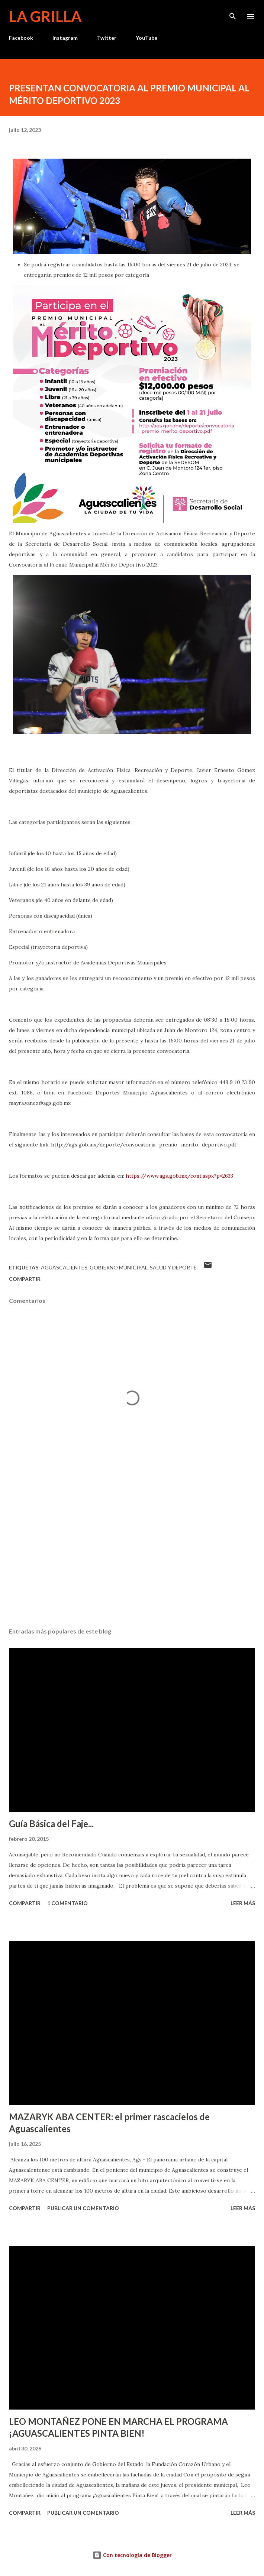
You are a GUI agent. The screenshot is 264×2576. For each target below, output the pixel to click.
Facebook (21, 38)
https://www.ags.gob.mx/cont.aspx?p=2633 (179, 1175)
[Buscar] (232, 13)
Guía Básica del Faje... (51, 1823)
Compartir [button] (25, 1279)
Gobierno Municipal (119, 1267)
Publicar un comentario (83, 2208)
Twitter (106, 38)
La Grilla (45, 16)
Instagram (65, 38)
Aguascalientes (64, 1267)
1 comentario (67, 1903)
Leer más (243, 1903)
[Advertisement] (132, 1552)
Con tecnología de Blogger (132, 2555)
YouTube (146, 38)
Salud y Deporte (173, 1267)
